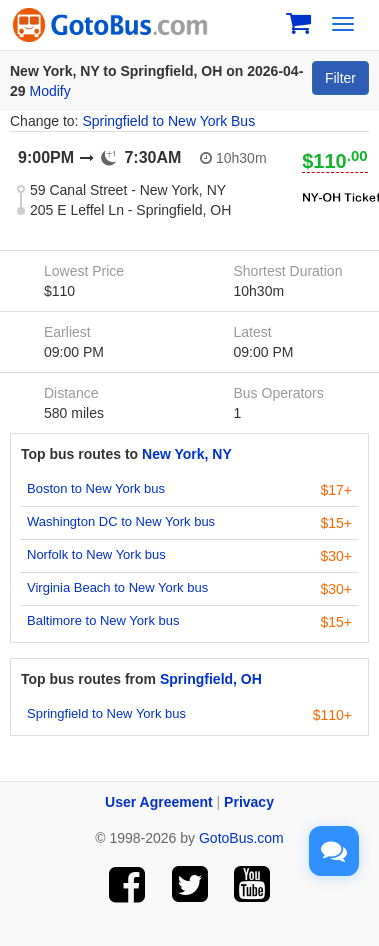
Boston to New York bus (96, 488)
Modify (49, 91)
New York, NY (187, 454)
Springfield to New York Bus (168, 121)
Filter (340, 78)
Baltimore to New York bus (103, 620)
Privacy (249, 802)
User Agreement (159, 802)
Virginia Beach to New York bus (117, 587)
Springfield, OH (211, 679)
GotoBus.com (241, 838)
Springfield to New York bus (106, 713)
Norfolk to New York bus (96, 554)
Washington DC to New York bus (121, 521)
